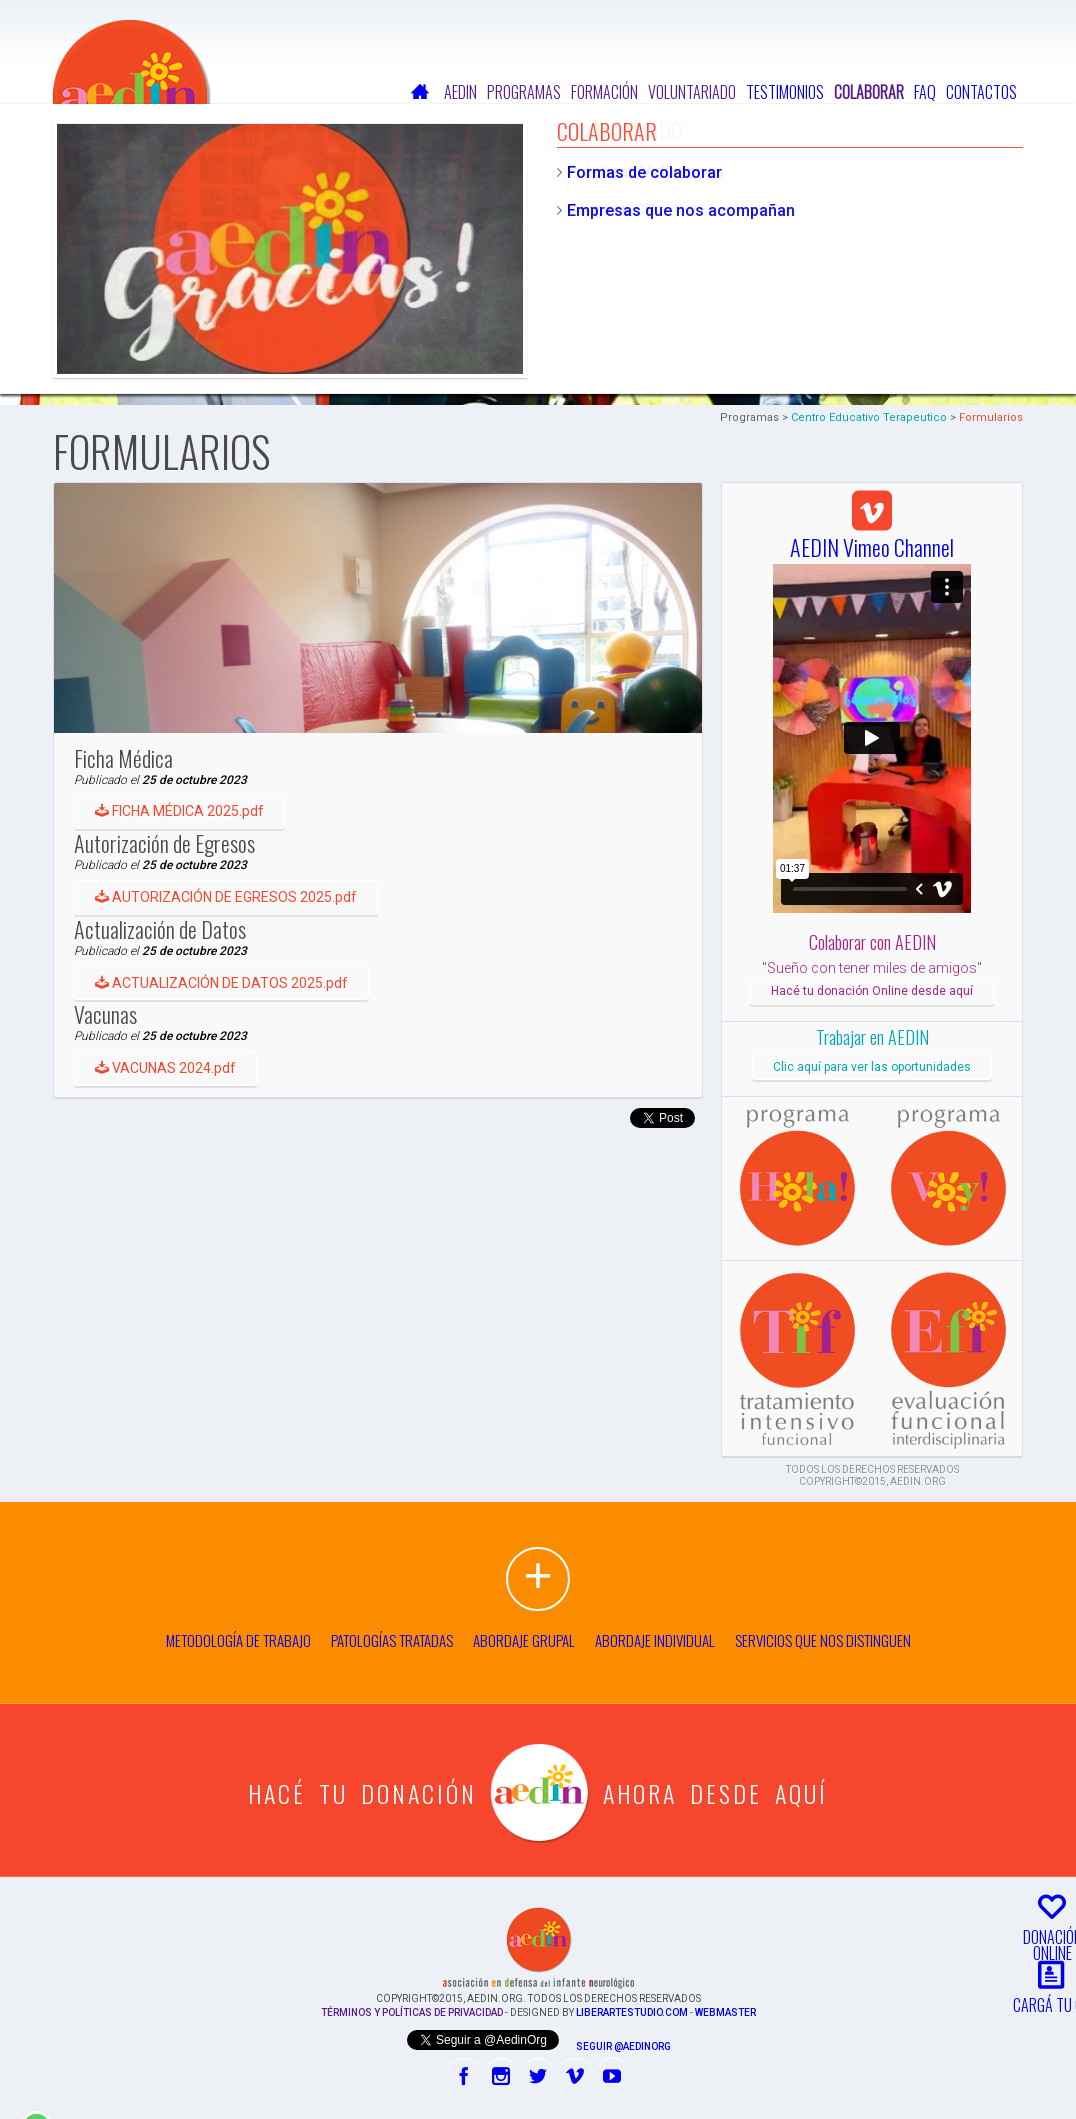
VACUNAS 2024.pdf (176, 1161)
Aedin (460, 92)
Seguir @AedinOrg (623, 2046)
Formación (604, 92)
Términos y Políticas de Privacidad (412, 2012)
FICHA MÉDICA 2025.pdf (190, 823)
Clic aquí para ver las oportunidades (872, 1067)
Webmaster (725, 2012)
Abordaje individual (655, 1640)
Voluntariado (692, 92)
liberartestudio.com (632, 2012)
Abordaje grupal (524, 1640)
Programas (524, 92)
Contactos (981, 92)
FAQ (925, 92)
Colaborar (869, 92)
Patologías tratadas (392, 1640)
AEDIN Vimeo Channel (872, 532)
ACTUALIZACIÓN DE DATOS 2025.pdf (232, 1049)
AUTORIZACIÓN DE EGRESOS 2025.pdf (237, 936)
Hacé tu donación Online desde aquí (872, 991)
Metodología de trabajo (238, 1640)
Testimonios (785, 92)
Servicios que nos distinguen (823, 1640)
